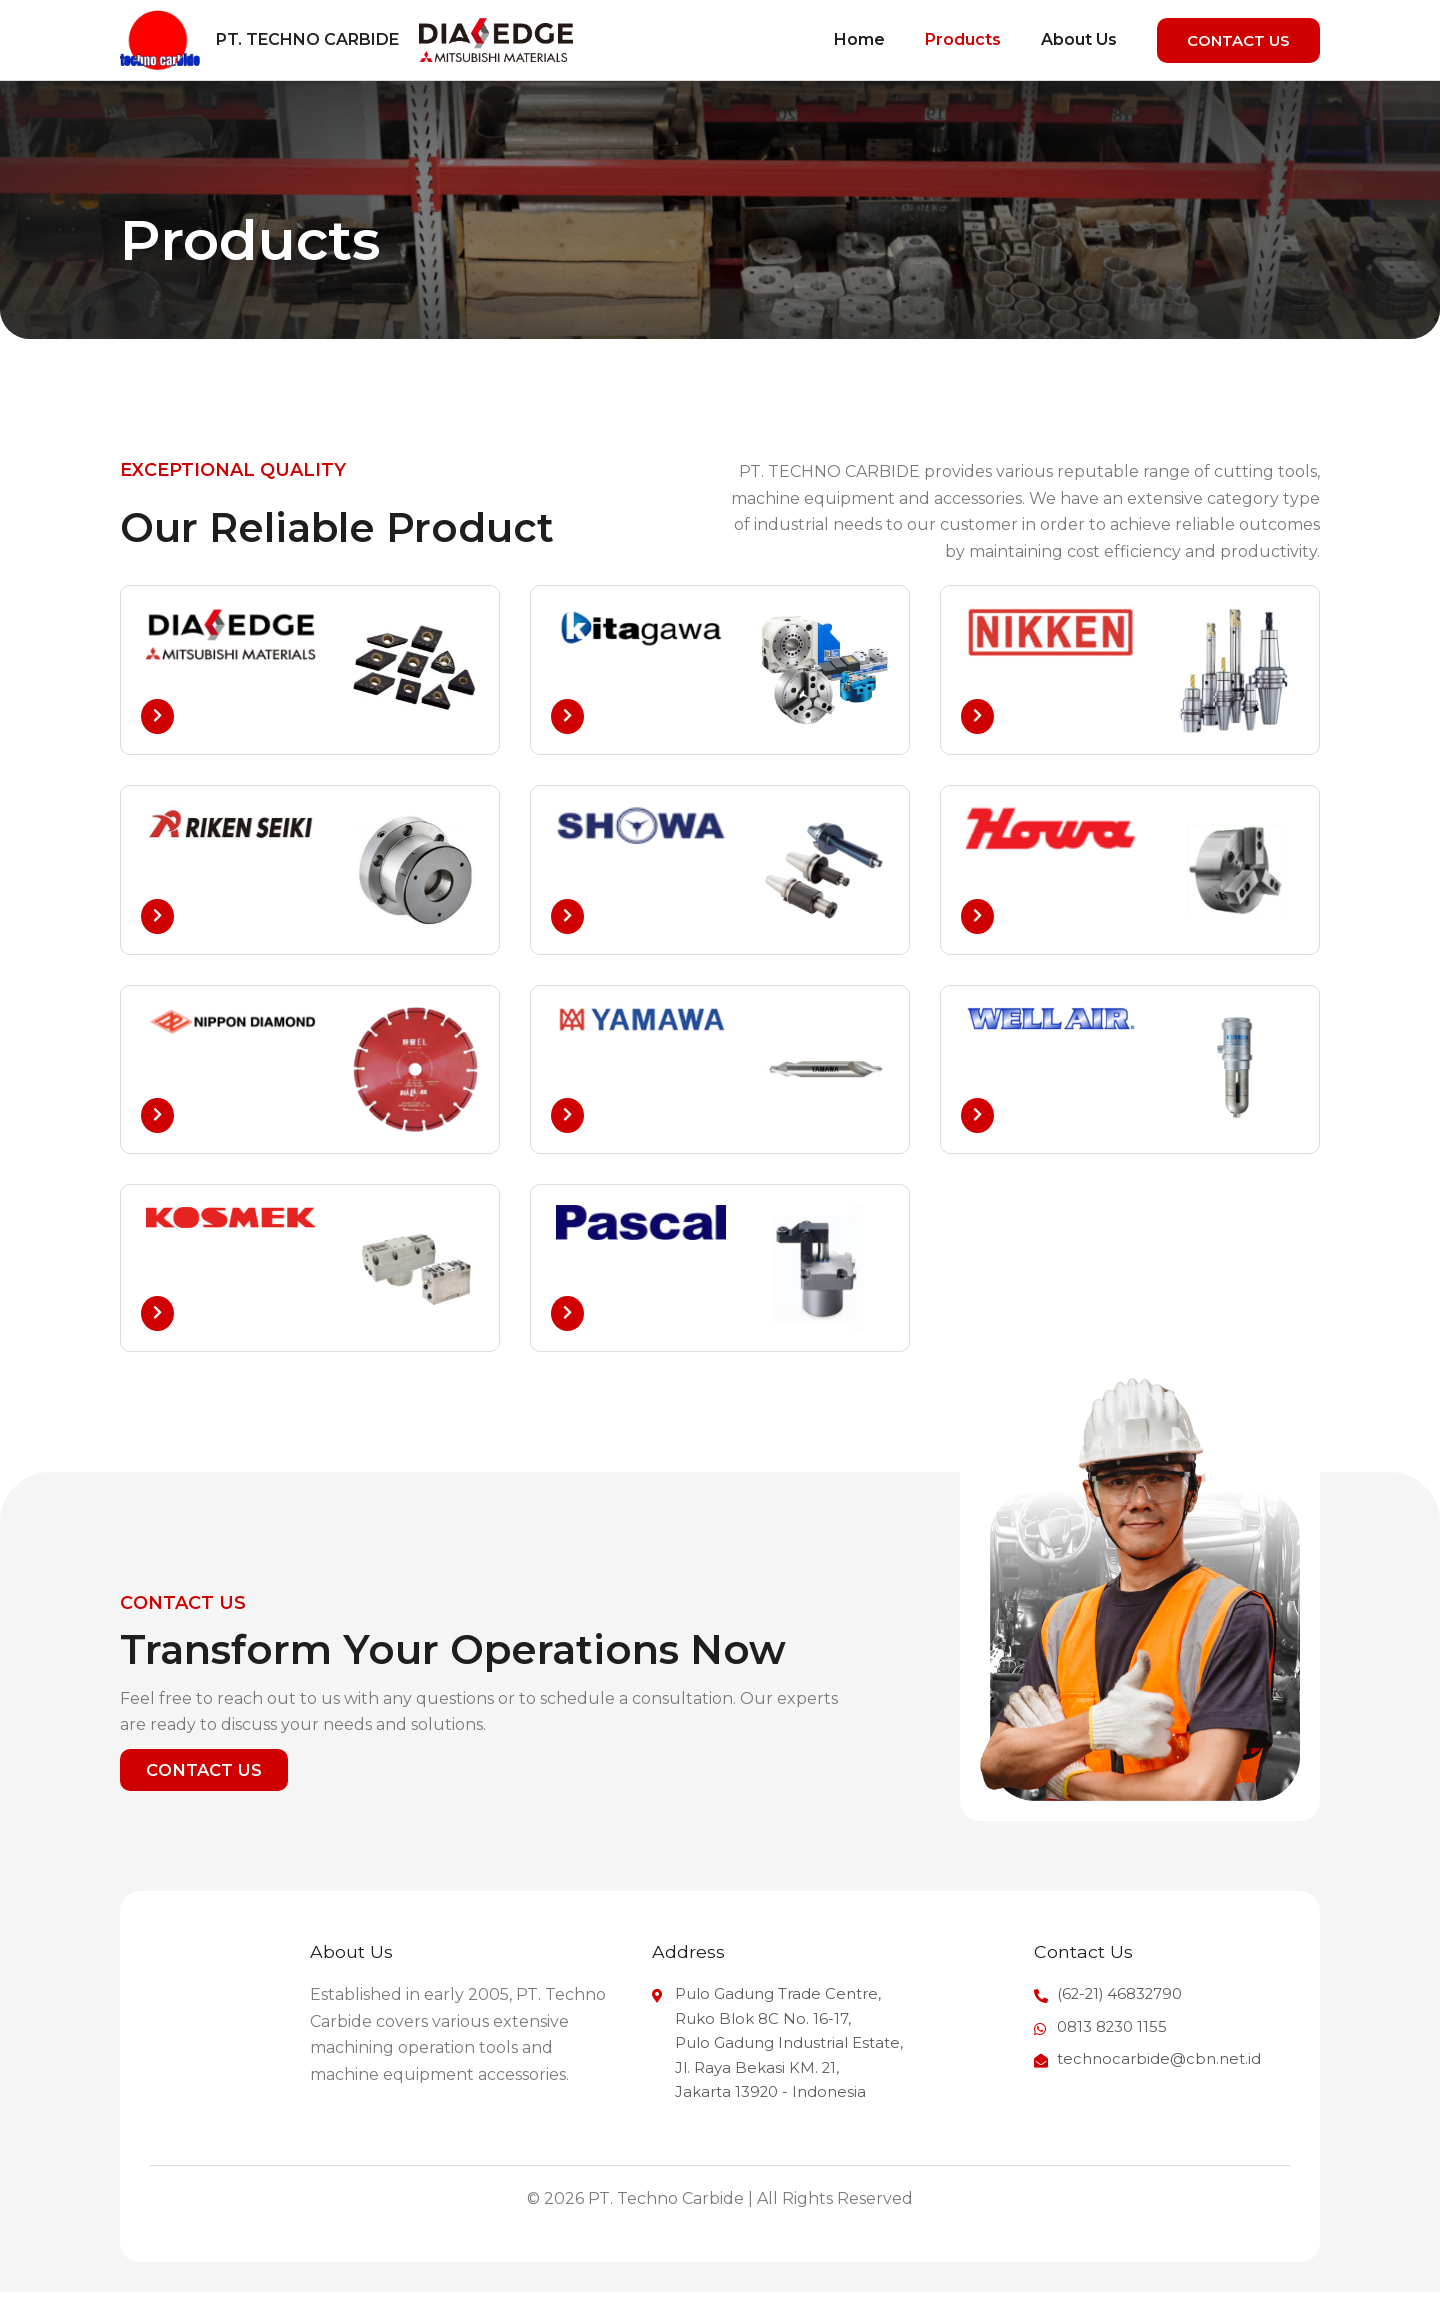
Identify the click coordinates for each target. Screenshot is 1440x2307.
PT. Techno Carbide (307, 39)
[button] (1238, 40)
